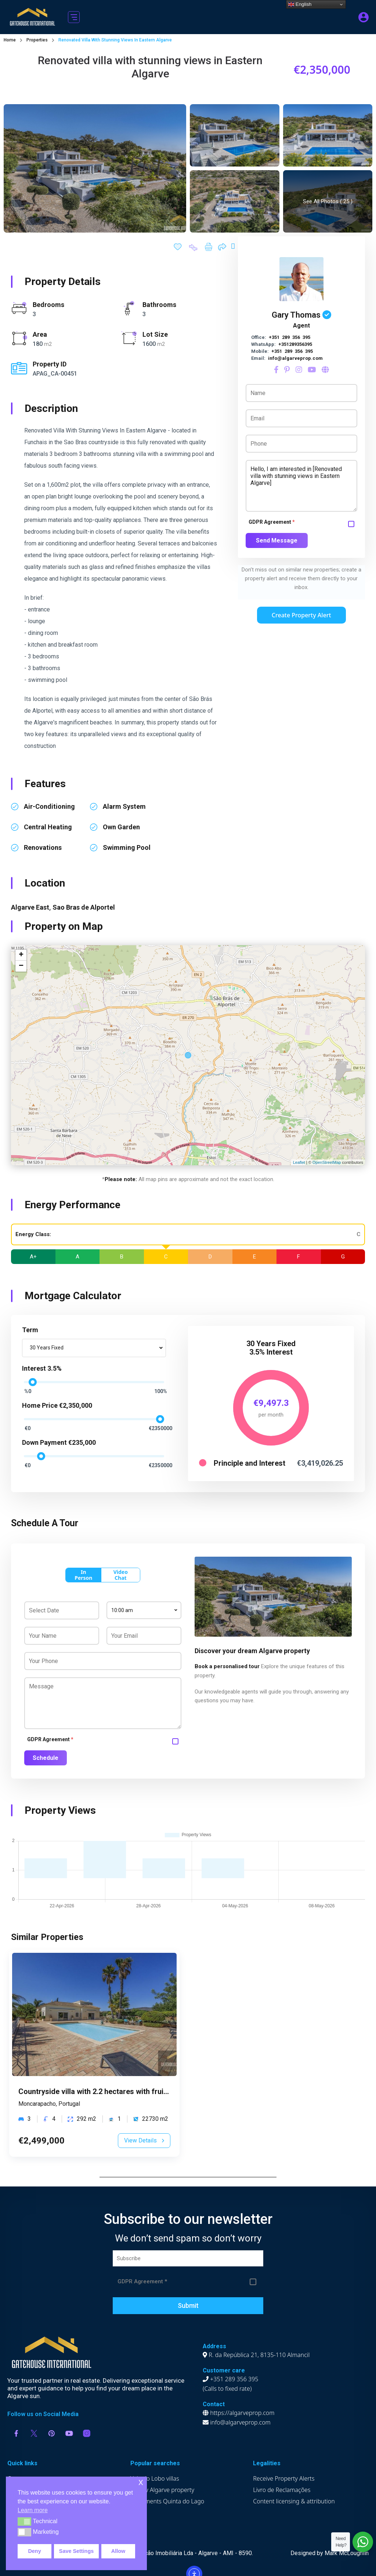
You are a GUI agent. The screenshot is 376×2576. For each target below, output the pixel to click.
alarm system (124, 806)
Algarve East (30, 907)
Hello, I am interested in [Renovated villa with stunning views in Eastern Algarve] (301, 486)
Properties (37, 40)
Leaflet (299, 1162)
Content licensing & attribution (294, 2501)
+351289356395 (295, 344)
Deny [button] (34, 2551)
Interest (34, 1368)
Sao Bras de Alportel (84, 907)
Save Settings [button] (76, 2551)
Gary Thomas (296, 314)
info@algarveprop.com (295, 358)
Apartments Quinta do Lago (167, 2501)
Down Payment (44, 1442)
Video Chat (120, 1574)
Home (10, 40)
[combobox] (94, 1348)
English (299, 4)
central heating (48, 827)
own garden (121, 827)
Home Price (40, 1405)
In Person (83, 1574)
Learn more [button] (33, 2510)
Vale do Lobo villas (154, 2478)
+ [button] (21, 955)
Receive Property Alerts (283, 2478)
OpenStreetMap (326, 1162)
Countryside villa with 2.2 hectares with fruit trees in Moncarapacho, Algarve (146, 2091)
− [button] (21, 966)
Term (30, 1330)
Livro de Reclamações (281, 2490)
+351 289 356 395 (289, 337)
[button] (73, 17)
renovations (43, 847)
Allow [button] (118, 2551)
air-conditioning (49, 806)
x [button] (140, 2481)
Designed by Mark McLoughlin (329, 2553)
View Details (144, 2140)
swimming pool (127, 847)
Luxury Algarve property (162, 2490)
